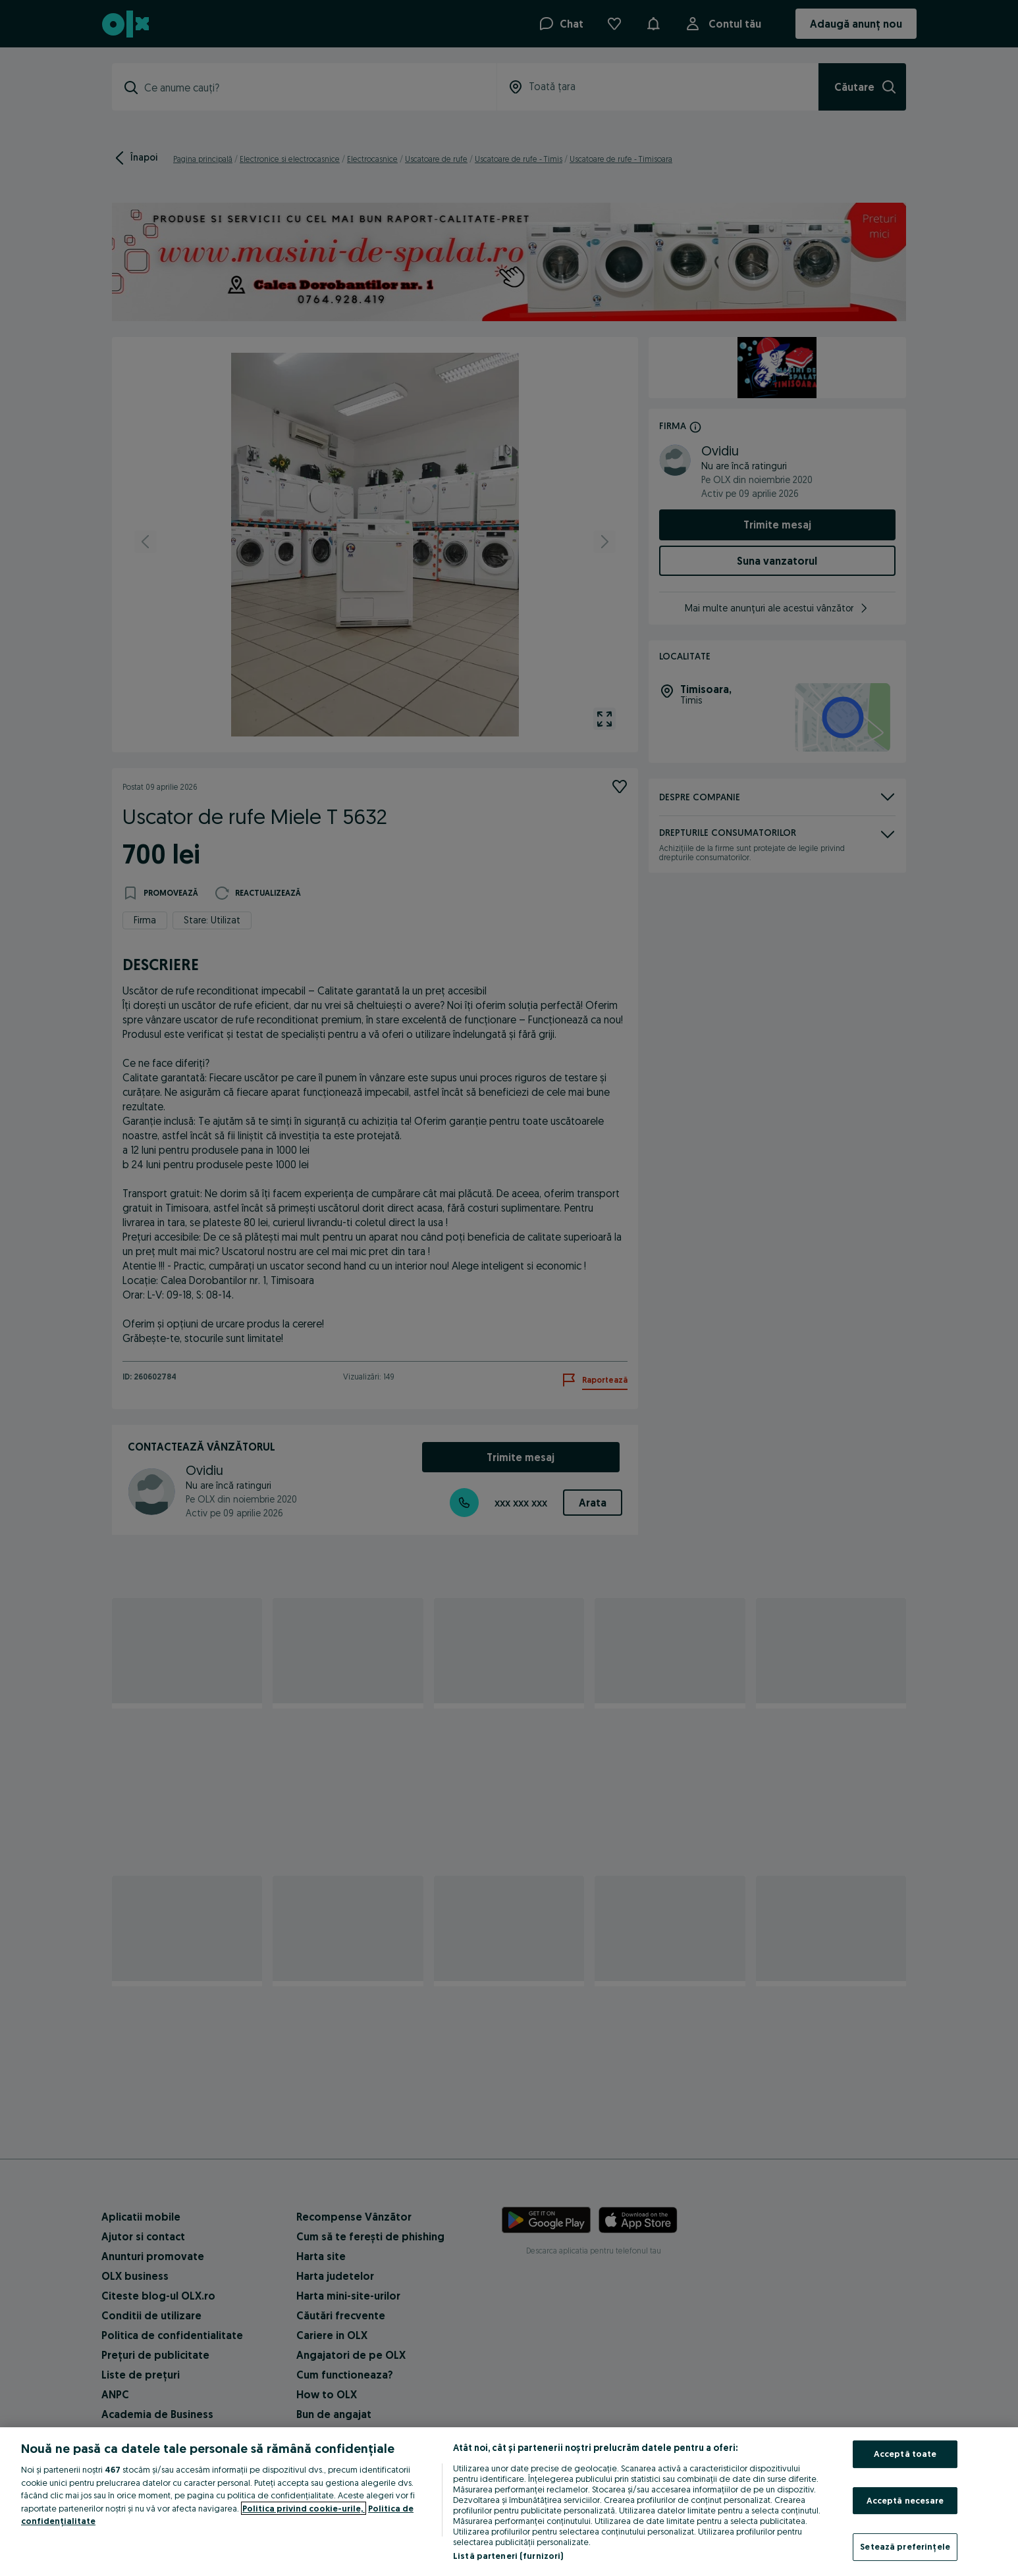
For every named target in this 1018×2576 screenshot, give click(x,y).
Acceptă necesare (905, 2500)
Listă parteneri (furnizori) (508, 2555)
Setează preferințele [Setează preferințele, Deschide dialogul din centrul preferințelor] (905, 2546)
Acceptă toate (905, 2453)
